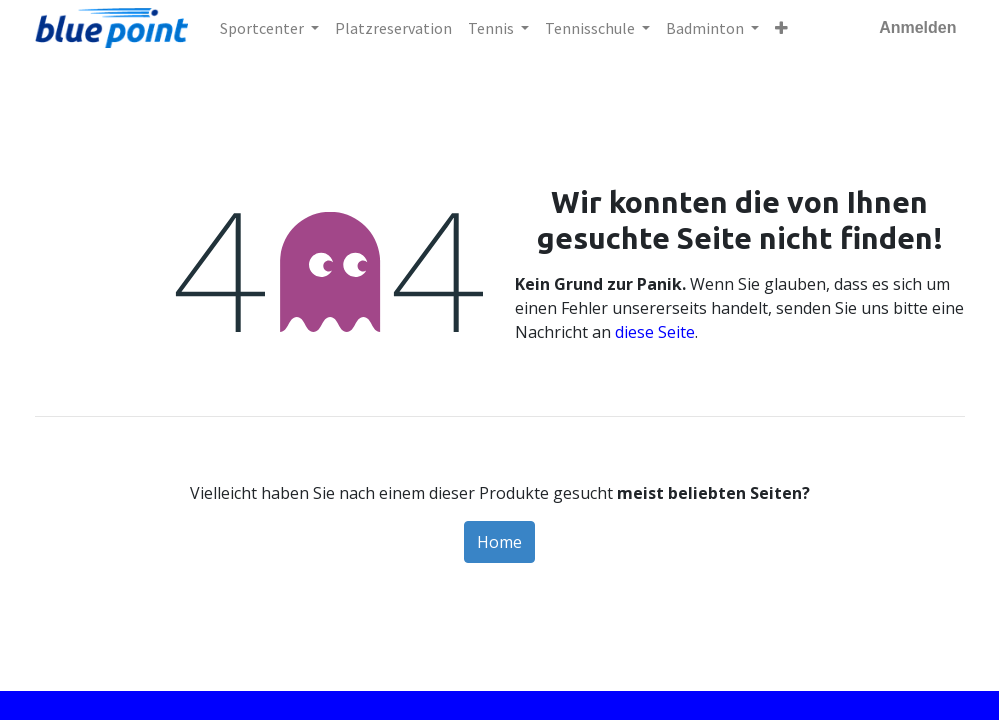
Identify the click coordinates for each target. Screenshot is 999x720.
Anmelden (917, 27)
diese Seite (655, 332)
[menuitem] (393, 28)
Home (499, 542)
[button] (781, 28)
